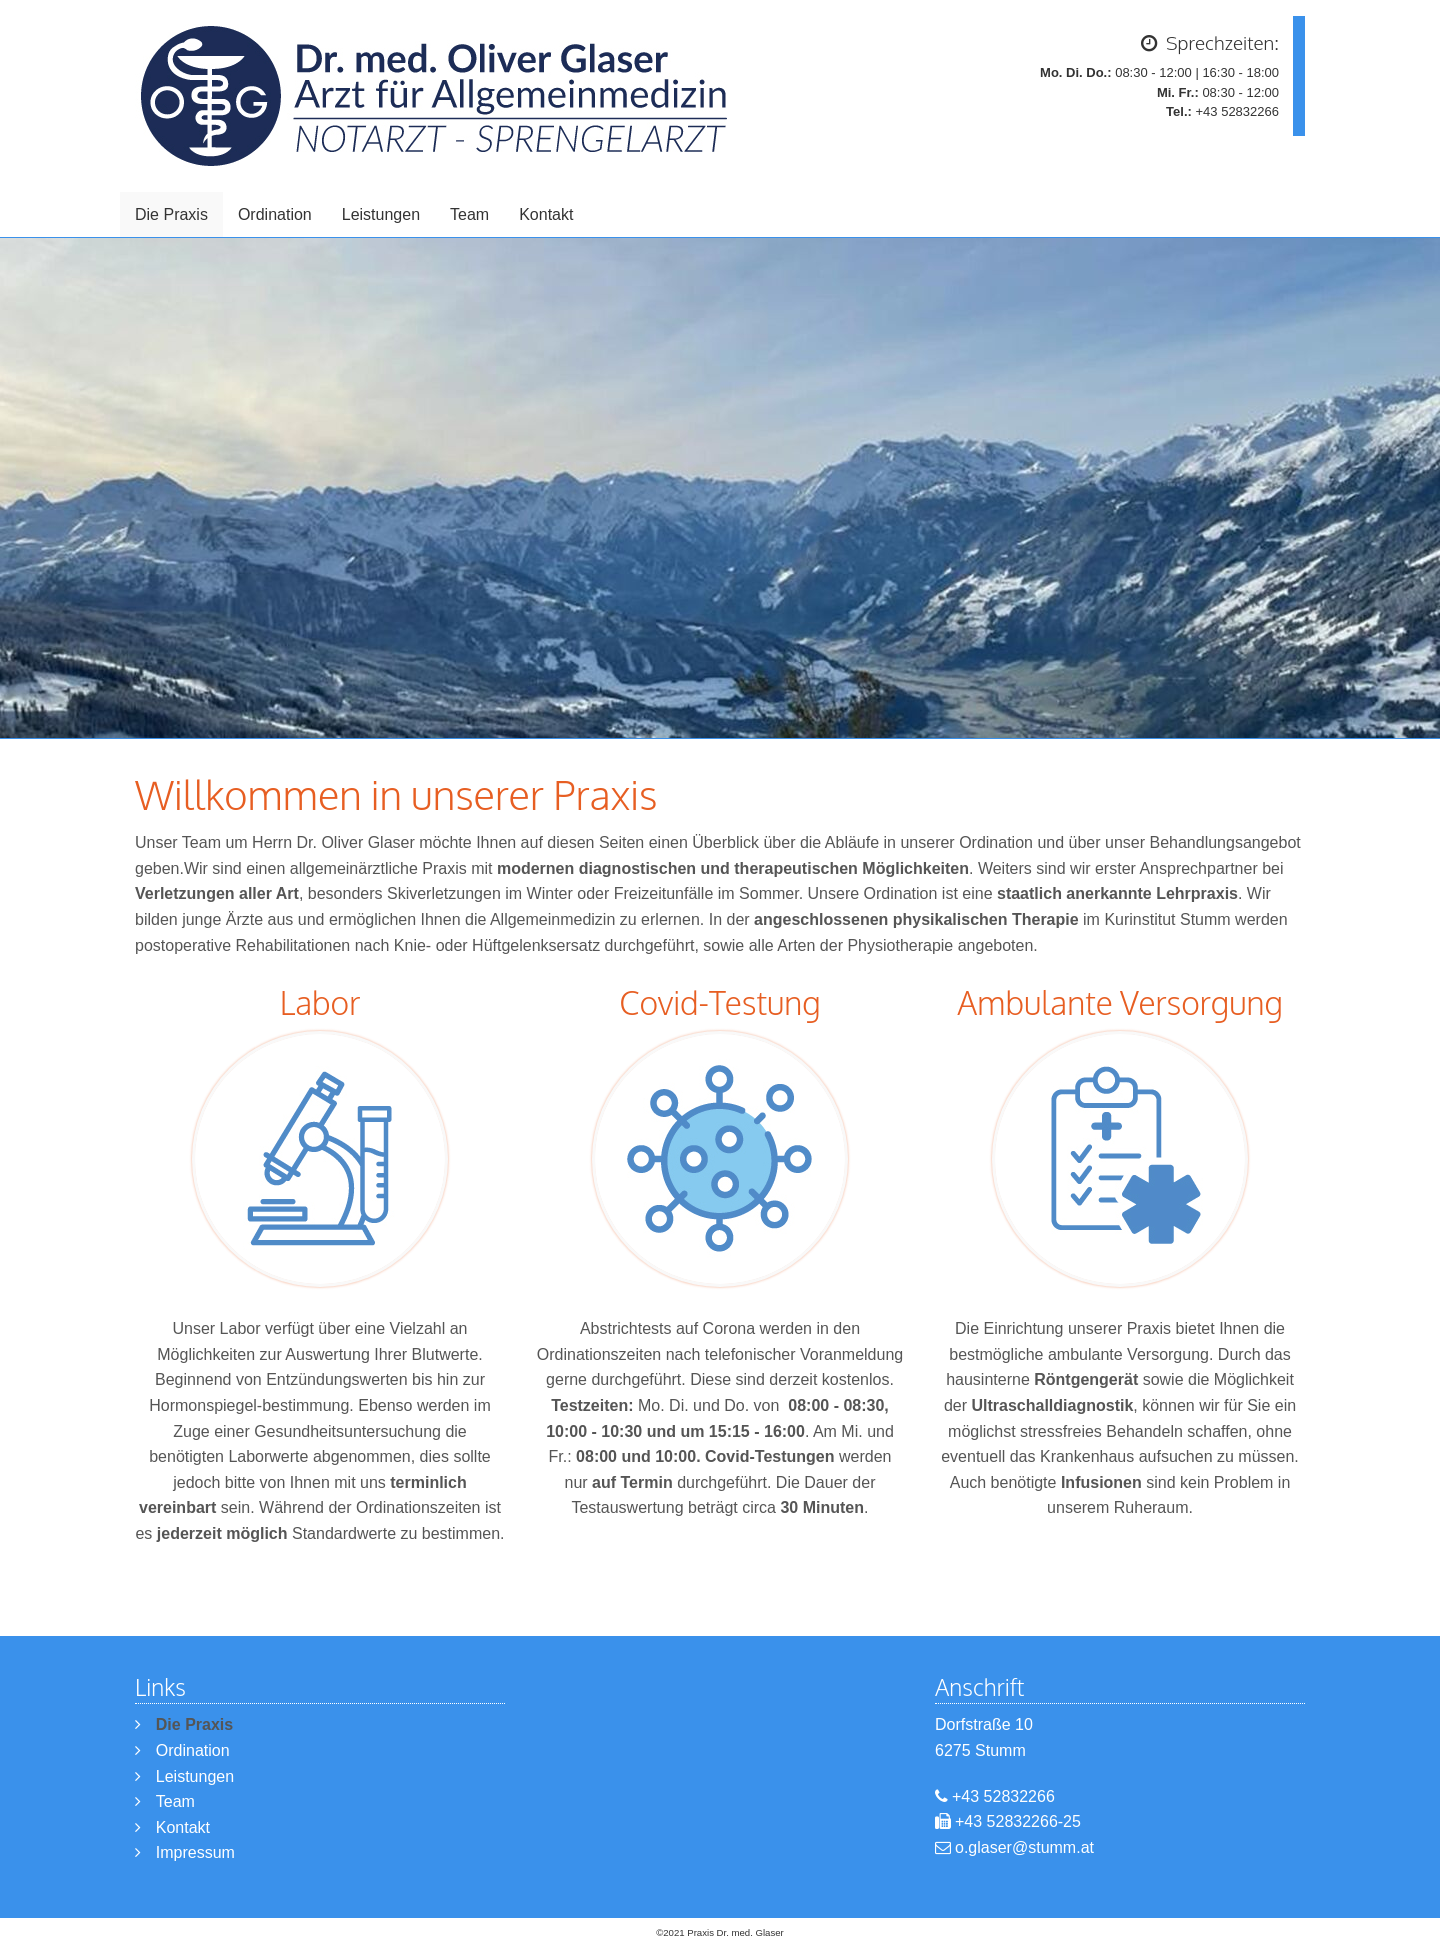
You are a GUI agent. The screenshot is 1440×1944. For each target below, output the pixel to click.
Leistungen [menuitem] (381, 214)
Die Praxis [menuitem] (171, 214)
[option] (720, 488)
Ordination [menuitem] (275, 214)
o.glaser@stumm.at (1024, 1847)
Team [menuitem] (469, 214)
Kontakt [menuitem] (546, 214)
